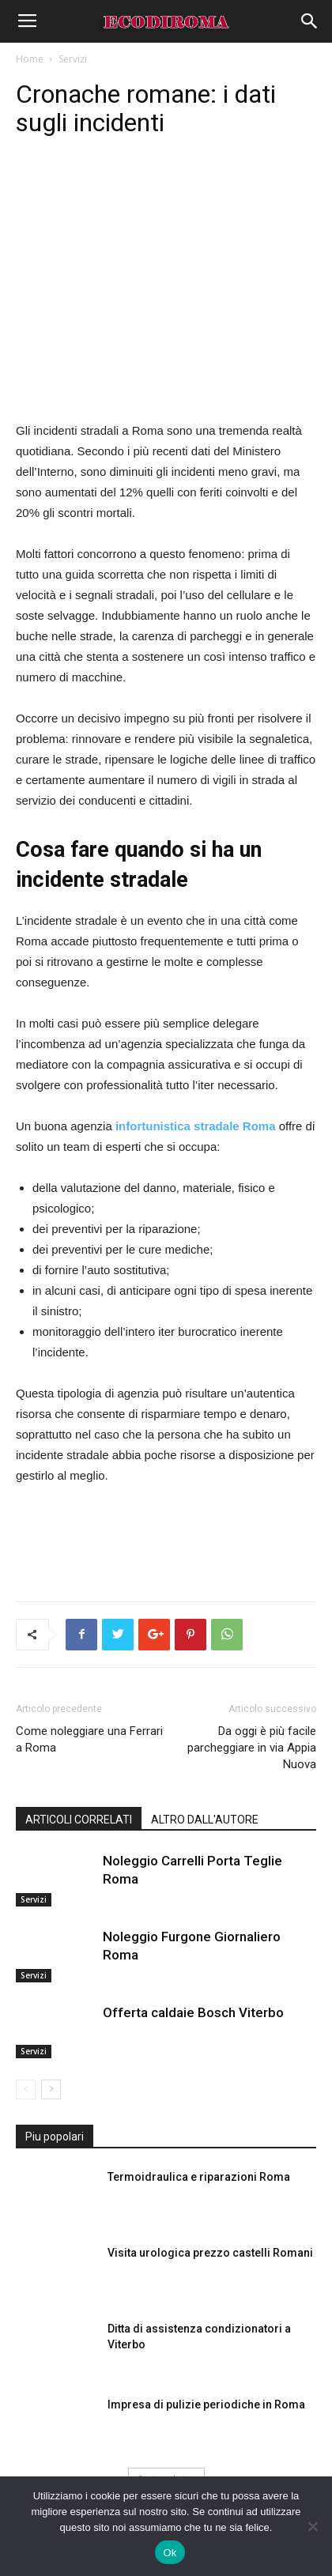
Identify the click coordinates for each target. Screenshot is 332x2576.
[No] (312, 2526)
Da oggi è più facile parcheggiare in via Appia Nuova (251, 1747)
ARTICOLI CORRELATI (78, 1819)
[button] (310, 21)
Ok (169, 2553)
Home (29, 59)
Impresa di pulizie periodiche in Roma (206, 2404)
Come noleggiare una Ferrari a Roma (89, 1739)
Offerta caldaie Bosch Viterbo (193, 2012)
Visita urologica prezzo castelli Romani (210, 2252)
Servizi (72, 59)
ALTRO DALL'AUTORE (204, 1819)
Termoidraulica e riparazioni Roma (199, 2177)
